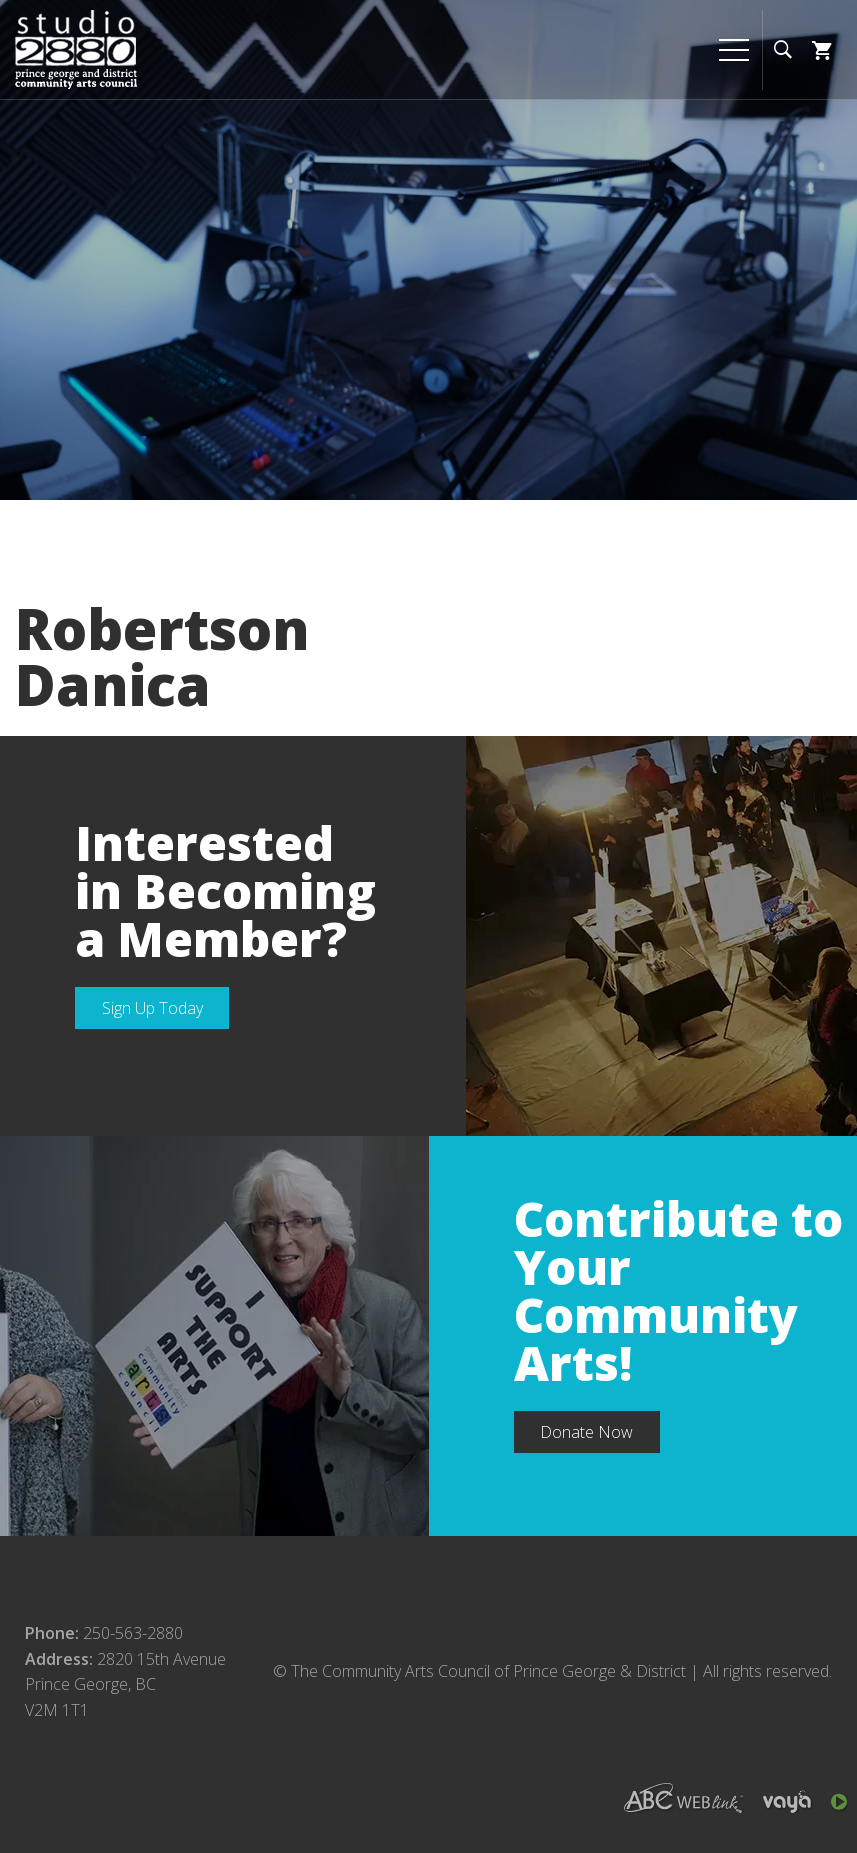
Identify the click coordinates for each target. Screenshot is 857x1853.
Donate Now (586, 1432)
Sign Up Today (152, 1008)
